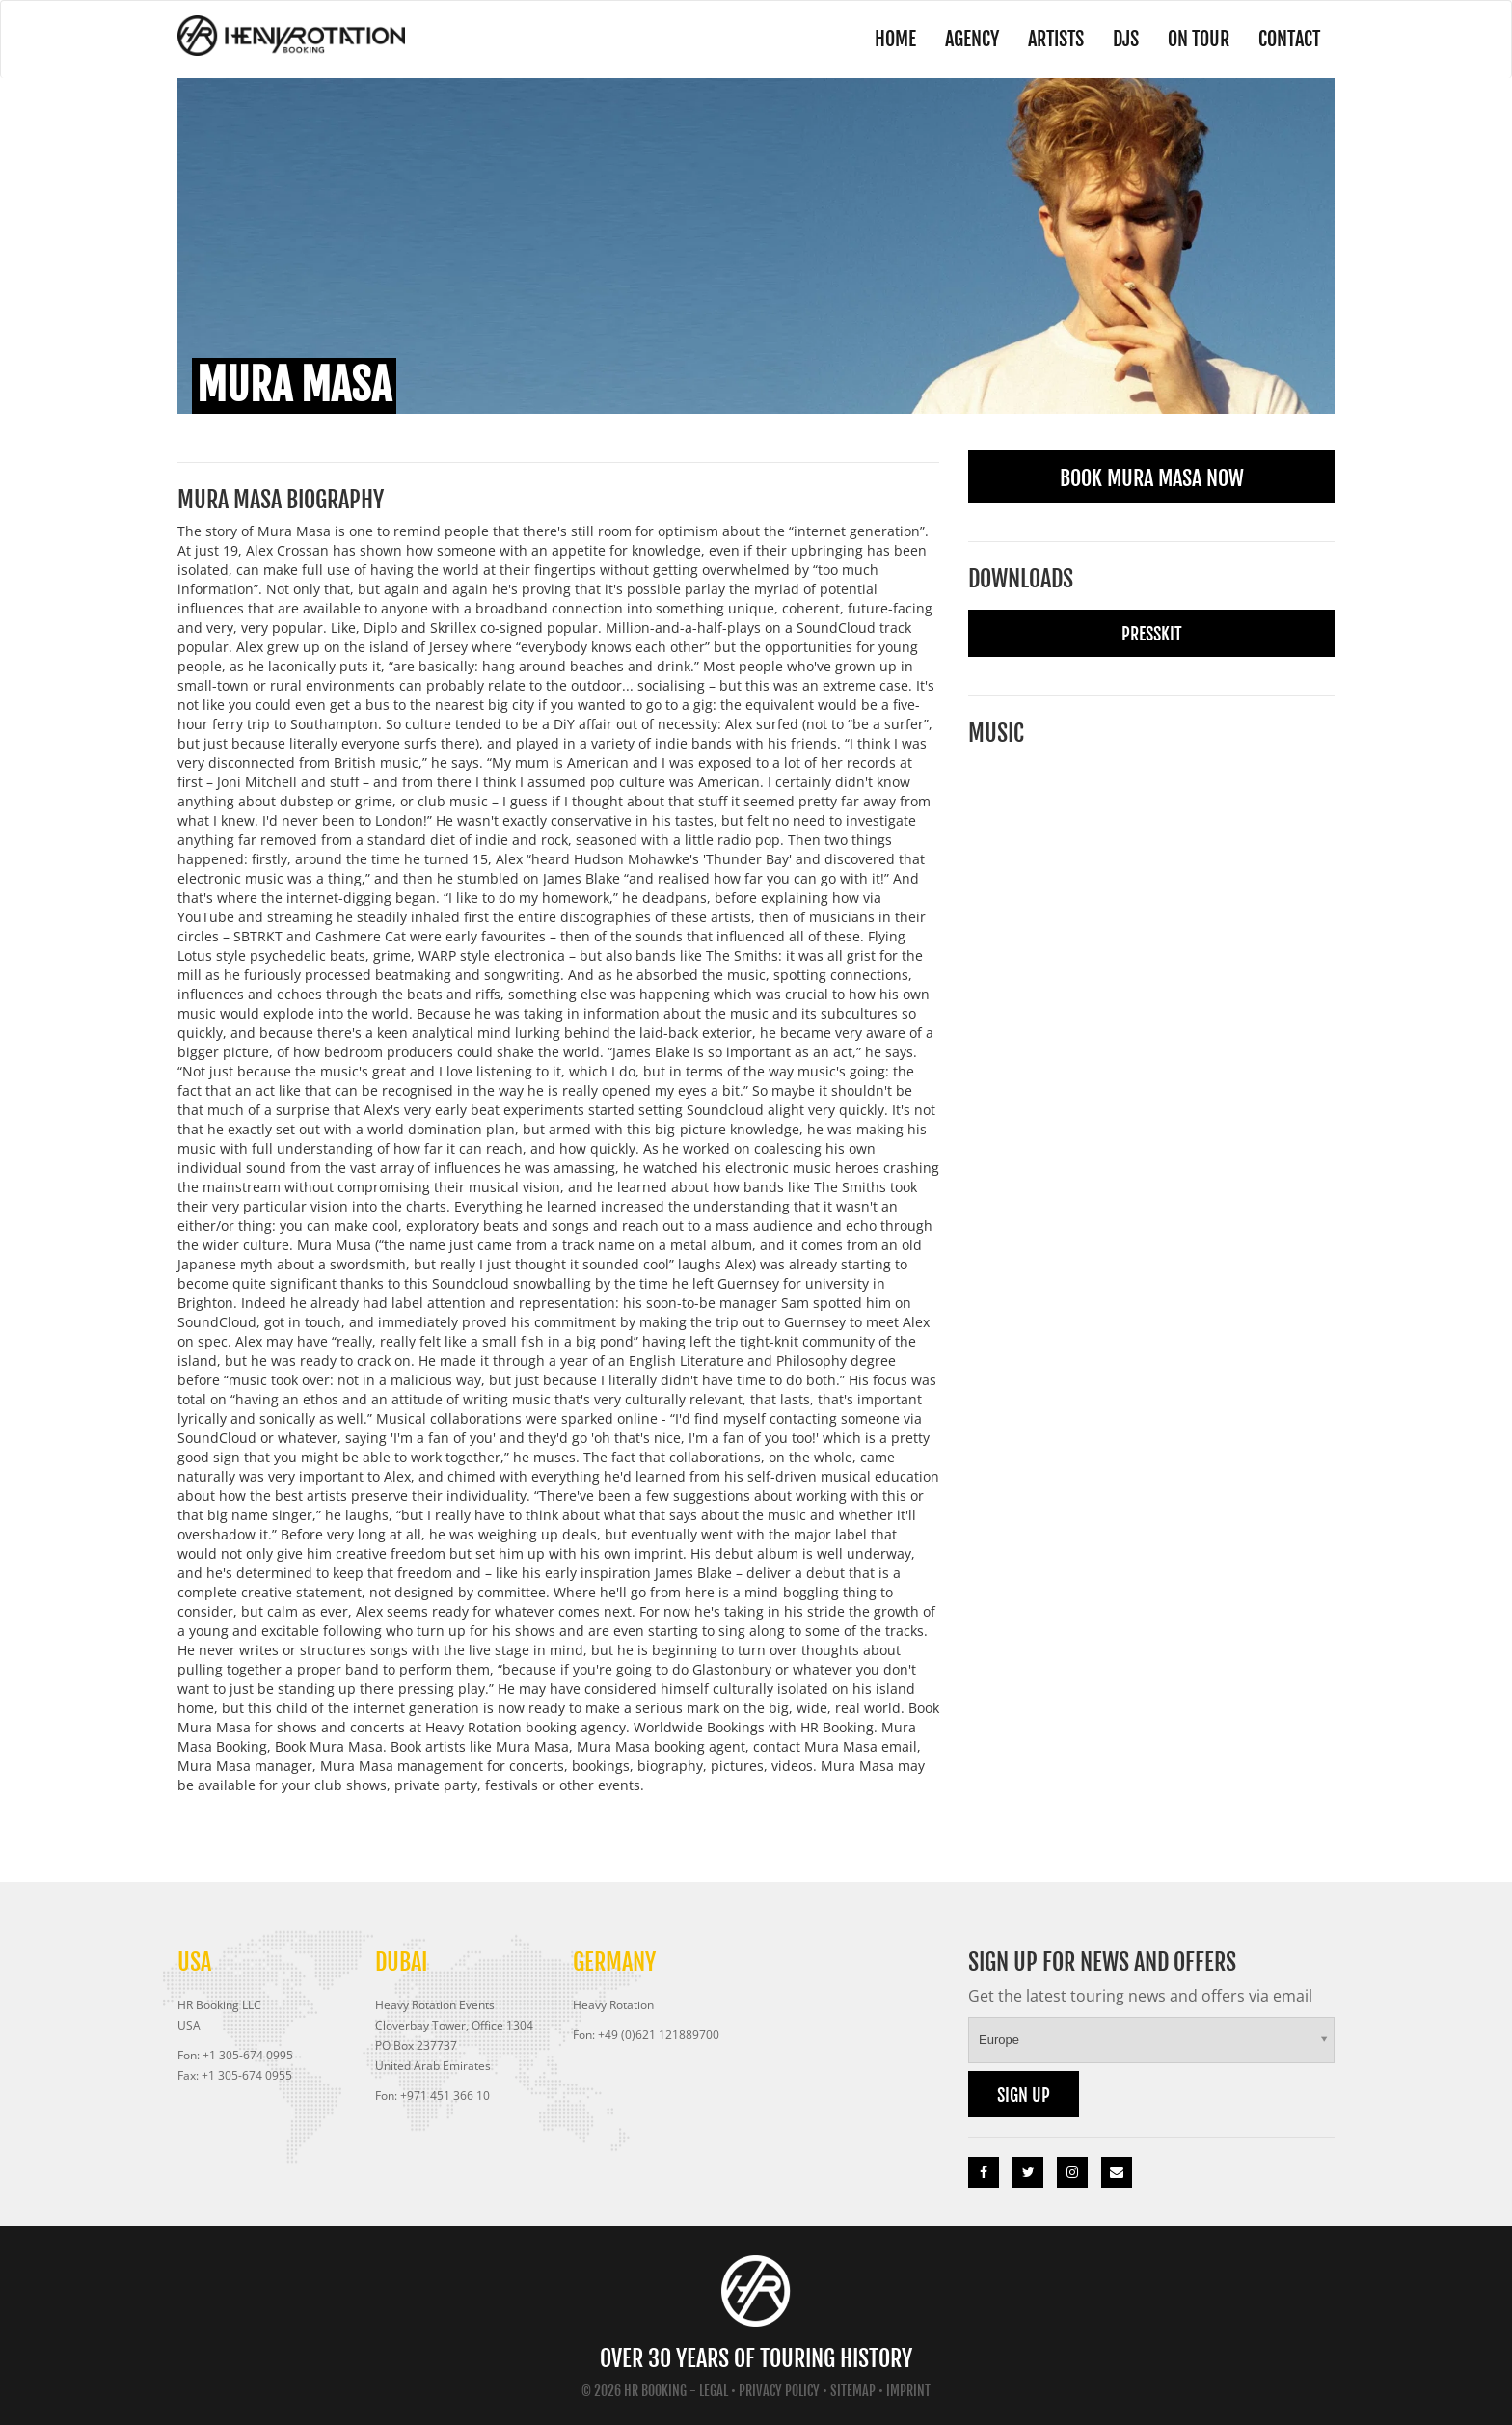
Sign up (1023, 2095)
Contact (1289, 39)
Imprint (908, 2391)
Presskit (1151, 633)
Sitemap (853, 2391)
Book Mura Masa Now (1152, 478)
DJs (1126, 39)
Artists (1056, 39)
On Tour (1198, 39)
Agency (972, 39)
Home (895, 39)
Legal (713, 2391)
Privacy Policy (779, 2391)
